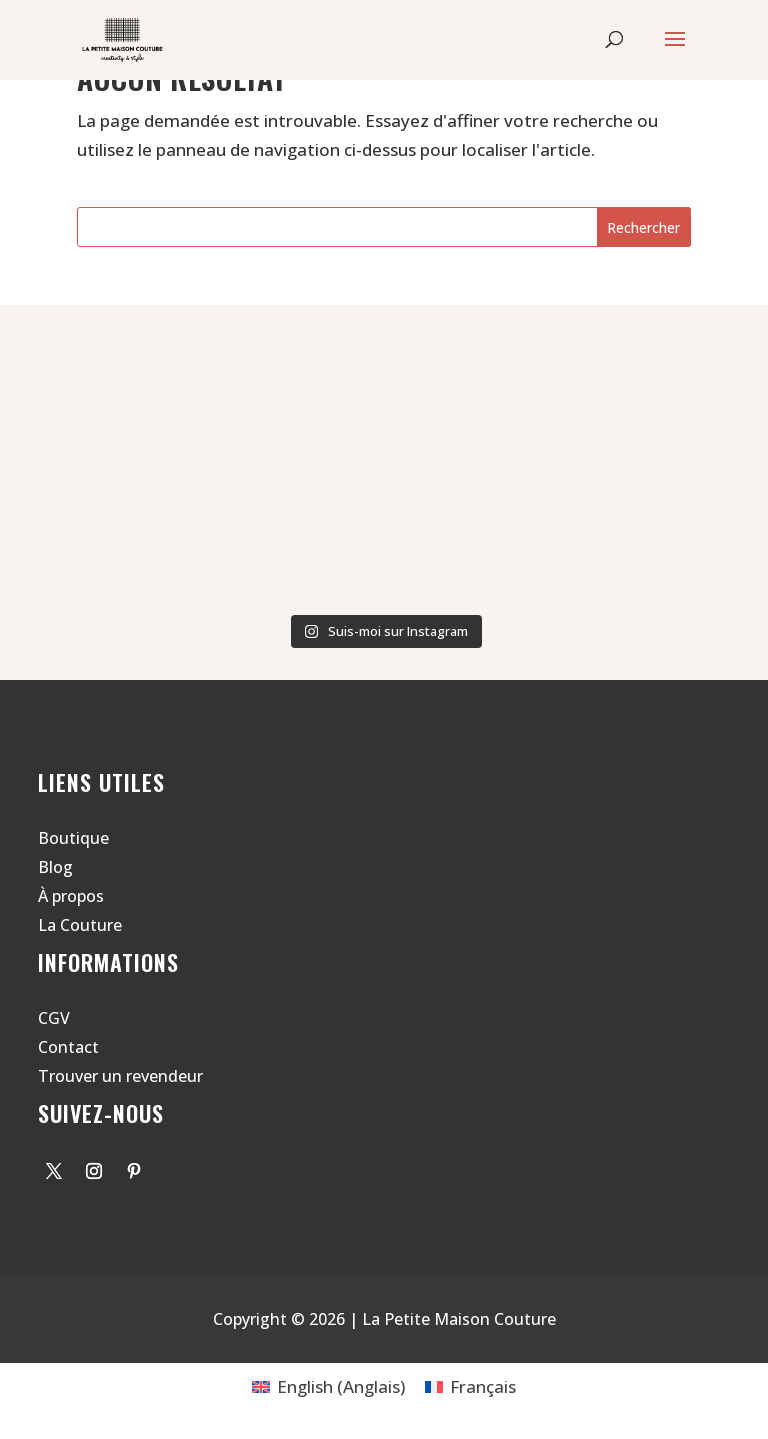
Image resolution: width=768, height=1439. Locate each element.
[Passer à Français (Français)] (470, 1386)
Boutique (73, 838)
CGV (54, 1018)
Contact (68, 1047)
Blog (55, 867)
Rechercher (643, 227)
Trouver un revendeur (120, 1076)
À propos (71, 896)
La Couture (80, 925)
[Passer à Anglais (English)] (328, 1386)
